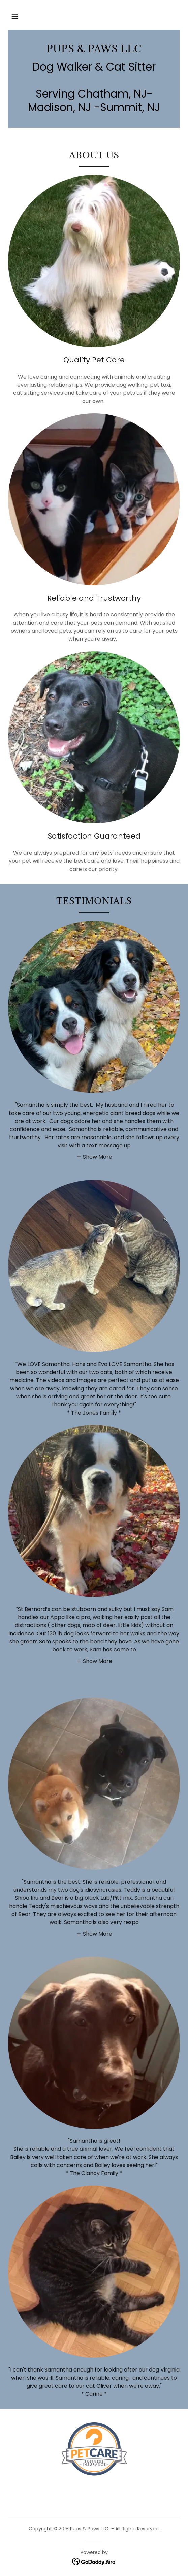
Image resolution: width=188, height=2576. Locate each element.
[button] (15, 16)
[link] (94, 49)
